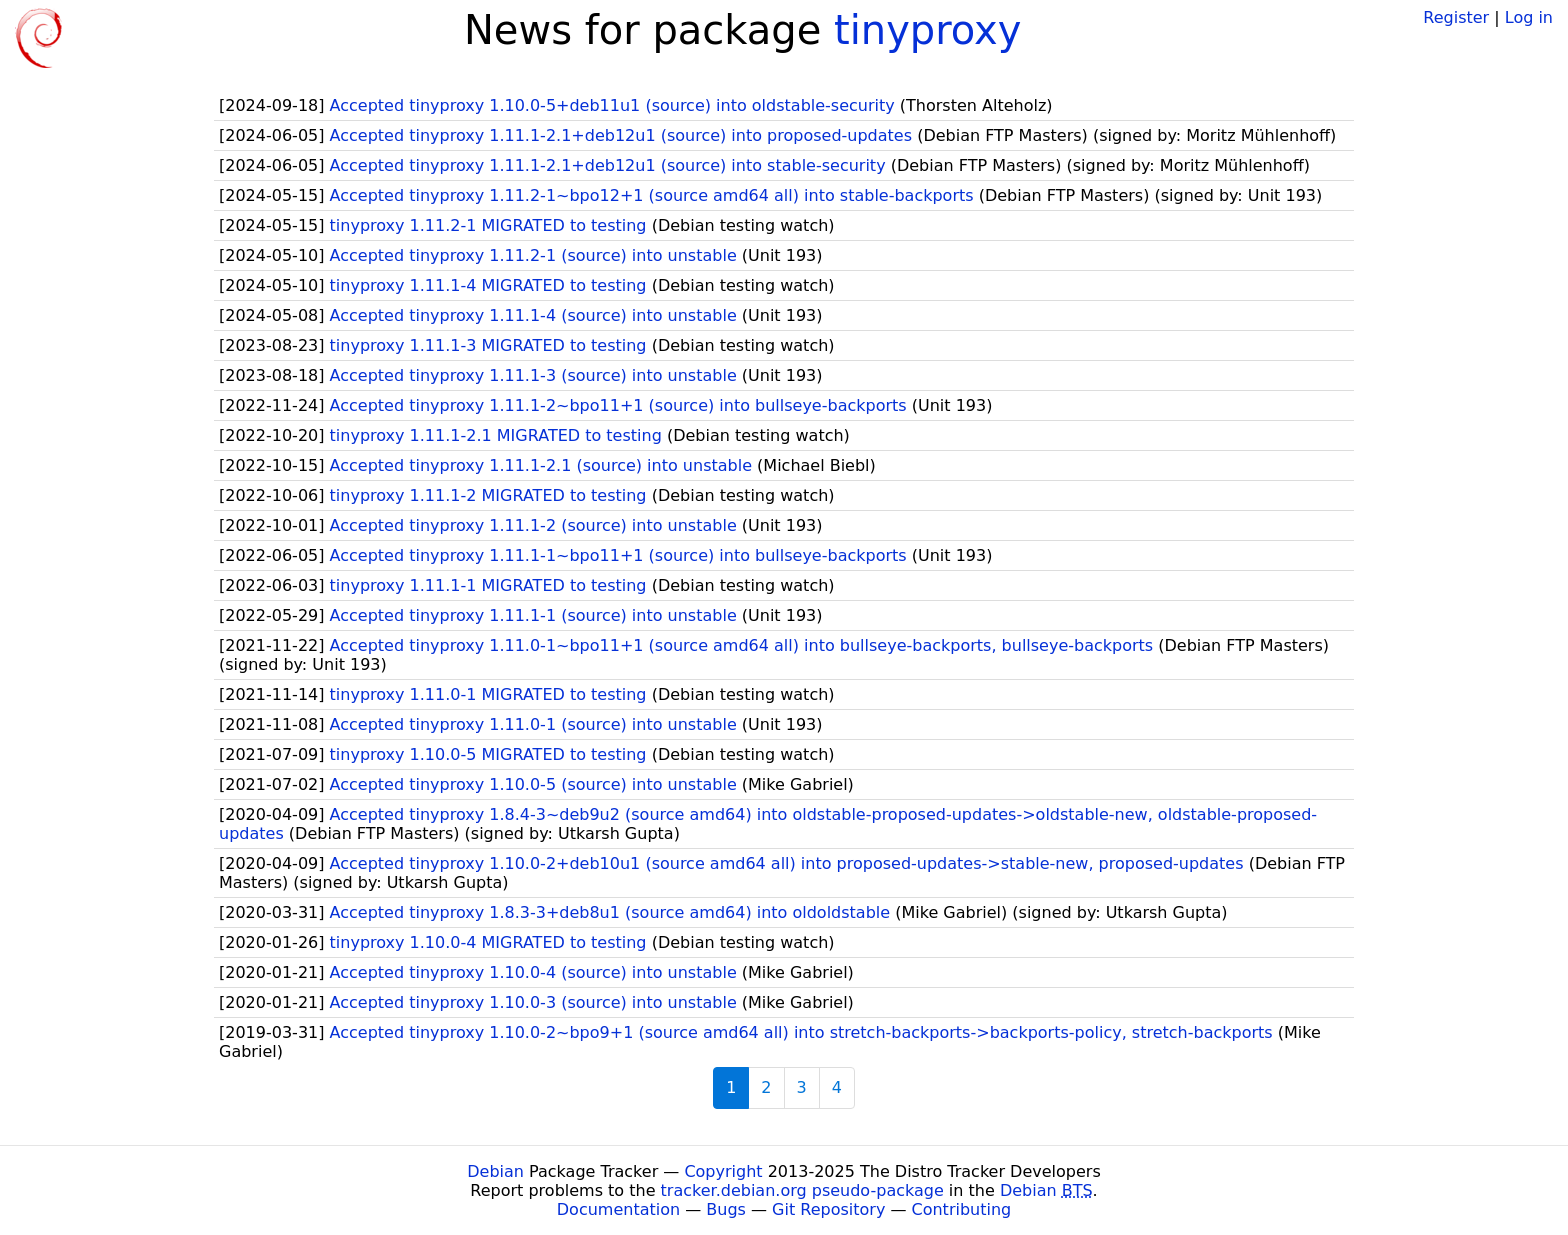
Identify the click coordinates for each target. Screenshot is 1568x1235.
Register (1456, 17)
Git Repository (828, 1209)
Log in (1529, 17)
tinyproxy (927, 30)
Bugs (726, 1209)
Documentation (618, 1209)
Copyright (723, 1171)
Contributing (962, 1209)
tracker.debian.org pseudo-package (802, 1190)
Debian (495, 1171)
